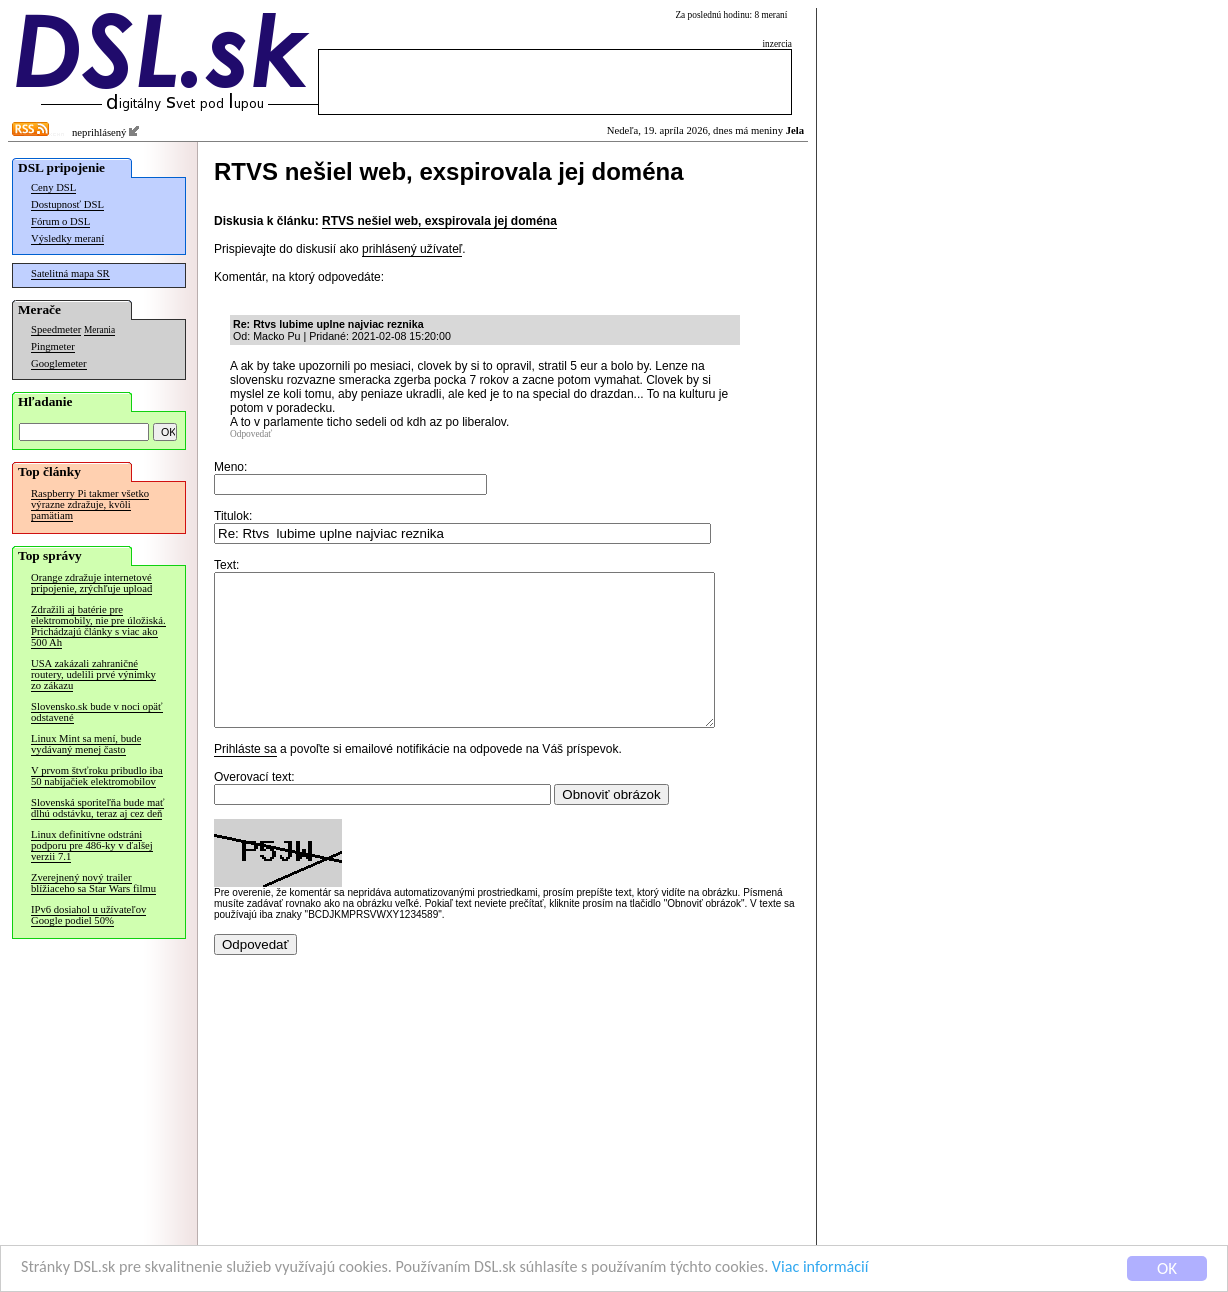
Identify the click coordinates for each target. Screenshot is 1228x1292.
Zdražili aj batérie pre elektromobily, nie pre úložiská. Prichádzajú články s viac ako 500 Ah (98, 626)
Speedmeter (56, 329)
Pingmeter (53, 346)
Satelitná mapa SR (70, 273)
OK (1167, 1268)
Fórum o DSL (60, 221)
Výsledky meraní (67, 238)
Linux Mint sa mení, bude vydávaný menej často (86, 744)
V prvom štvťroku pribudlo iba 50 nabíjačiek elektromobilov (97, 776)
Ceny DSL (53, 187)
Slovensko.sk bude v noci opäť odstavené (97, 712)
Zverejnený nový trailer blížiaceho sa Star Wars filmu (93, 883)
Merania (99, 330)
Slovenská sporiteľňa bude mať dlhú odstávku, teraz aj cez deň (97, 808)
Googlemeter (59, 363)
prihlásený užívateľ (412, 249)
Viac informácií (864, 1267)
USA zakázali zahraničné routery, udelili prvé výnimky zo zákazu (93, 674)
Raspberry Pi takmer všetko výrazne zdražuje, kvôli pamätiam (90, 504)
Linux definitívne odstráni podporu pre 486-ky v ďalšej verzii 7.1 (92, 845)
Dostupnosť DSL (67, 204)
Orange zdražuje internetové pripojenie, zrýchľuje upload (91, 583)
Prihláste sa (245, 779)
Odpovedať (251, 434)
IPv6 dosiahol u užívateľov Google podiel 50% (88, 915)
